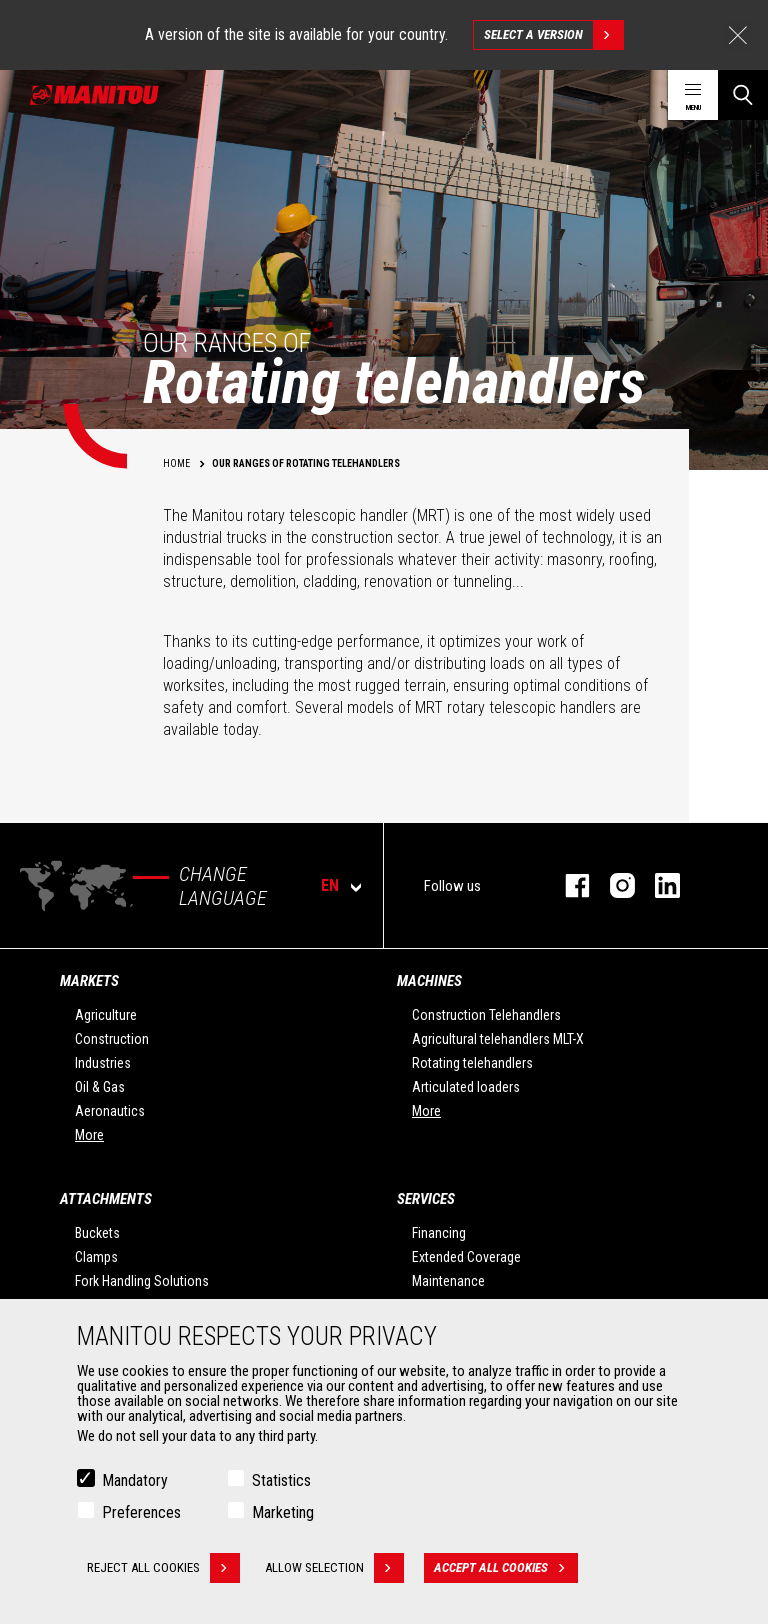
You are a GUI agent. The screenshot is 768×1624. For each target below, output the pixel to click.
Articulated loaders (466, 1087)
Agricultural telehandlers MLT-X (498, 1039)
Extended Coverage (466, 1257)
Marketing (283, 1515)
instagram (612, 885)
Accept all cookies (506, 1571)
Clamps (96, 1257)
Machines (429, 981)
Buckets (97, 1233)
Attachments (106, 1199)
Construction (112, 1039)
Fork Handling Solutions (142, 1281)
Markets (89, 981)
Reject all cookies (163, 1571)
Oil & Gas (100, 1087)
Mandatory (135, 1483)
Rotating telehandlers (472, 1063)
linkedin (657, 885)
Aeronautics (110, 1111)
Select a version (553, 35)
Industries (103, 1063)
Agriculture (106, 1015)
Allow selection (334, 1571)
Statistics (281, 1483)
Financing (439, 1233)
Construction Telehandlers (486, 1015)
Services (426, 1199)
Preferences (141, 1515)
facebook (567, 885)
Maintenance (448, 1281)
